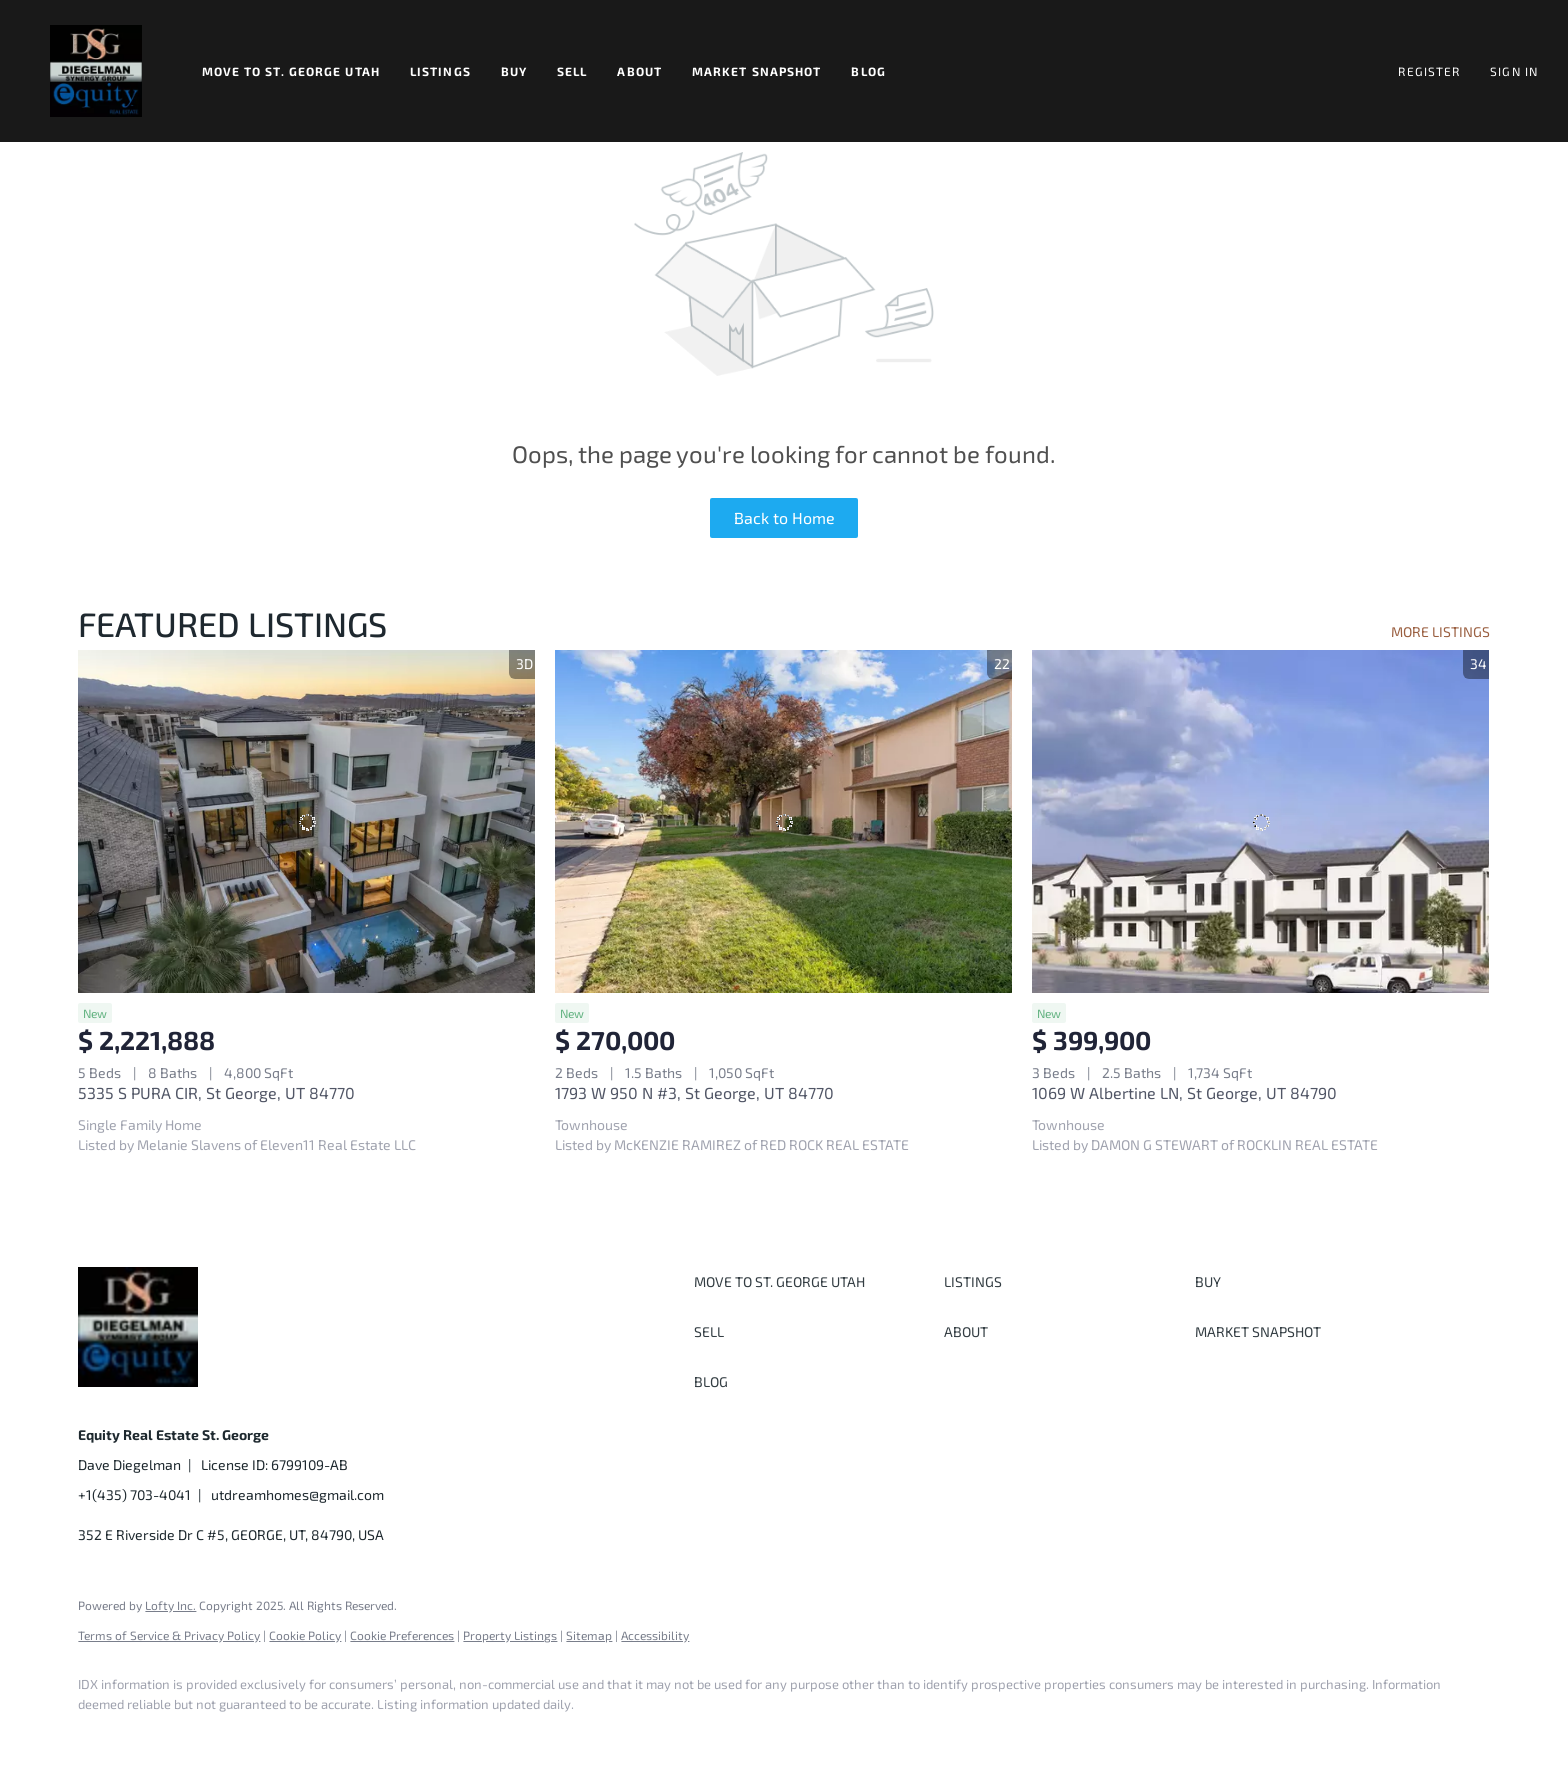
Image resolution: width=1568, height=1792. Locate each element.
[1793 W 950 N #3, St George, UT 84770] (783, 821)
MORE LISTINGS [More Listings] (1440, 631)
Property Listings (510, 1635)
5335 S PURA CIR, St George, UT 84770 (216, 1092)
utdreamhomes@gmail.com (297, 1494)
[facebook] (102, 1738)
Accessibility (655, 1635)
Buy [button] (514, 71)
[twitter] (218, 1738)
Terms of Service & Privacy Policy (169, 1635)
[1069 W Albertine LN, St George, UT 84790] (1260, 821)
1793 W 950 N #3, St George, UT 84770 (694, 1092)
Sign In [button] (1514, 71)
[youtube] (334, 1738)
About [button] (639, 71)
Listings (440, 71)
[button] (96, 71)
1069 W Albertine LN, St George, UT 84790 (1184, 1092)
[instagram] (276, 1738)
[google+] (392, 1738)
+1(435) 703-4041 (134, 1494)
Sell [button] (572, 71)
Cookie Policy (305, 1635)
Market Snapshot (757, 71)
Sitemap (589, 1635)
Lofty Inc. (170, 1605)
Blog (868, 71)
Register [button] (1429, 71)
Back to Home (784, 517)
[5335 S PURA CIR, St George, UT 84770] (306, 821)
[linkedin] (160, 1738)
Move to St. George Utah (291, 71)
